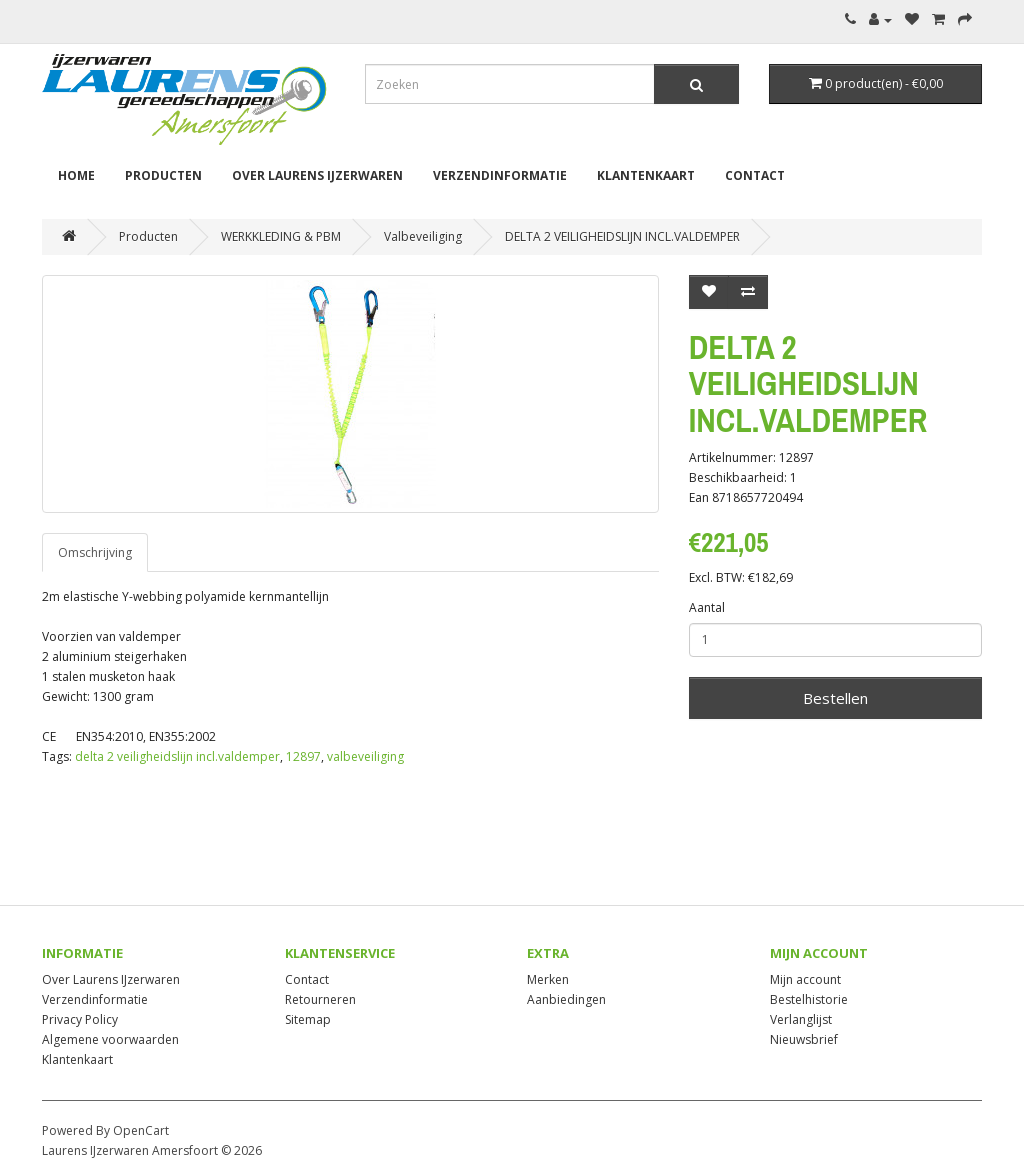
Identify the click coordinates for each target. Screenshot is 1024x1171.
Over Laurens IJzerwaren (317, 175)
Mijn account (805, 979)
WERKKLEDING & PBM (281, 236)
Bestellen (835, 698)
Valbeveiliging (423, 236)
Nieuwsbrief (804, 1039)
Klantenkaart (646, 175)
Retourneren (320, 999)
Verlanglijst (801, 1019)
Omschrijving (95, 552)
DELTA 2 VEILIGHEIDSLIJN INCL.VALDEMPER (622, 236)
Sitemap (308, 1019)
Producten (163, 175)
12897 (303, 756)
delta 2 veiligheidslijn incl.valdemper (177, 756)
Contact (755, 175)
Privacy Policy (80, 1019)
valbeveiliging (365, 756)
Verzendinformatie (500, 175)
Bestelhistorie (809, 999)
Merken (548, 979)
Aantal (707, 607)
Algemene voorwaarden (110, 1039)
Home (76, 175)
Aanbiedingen (566, 999)
